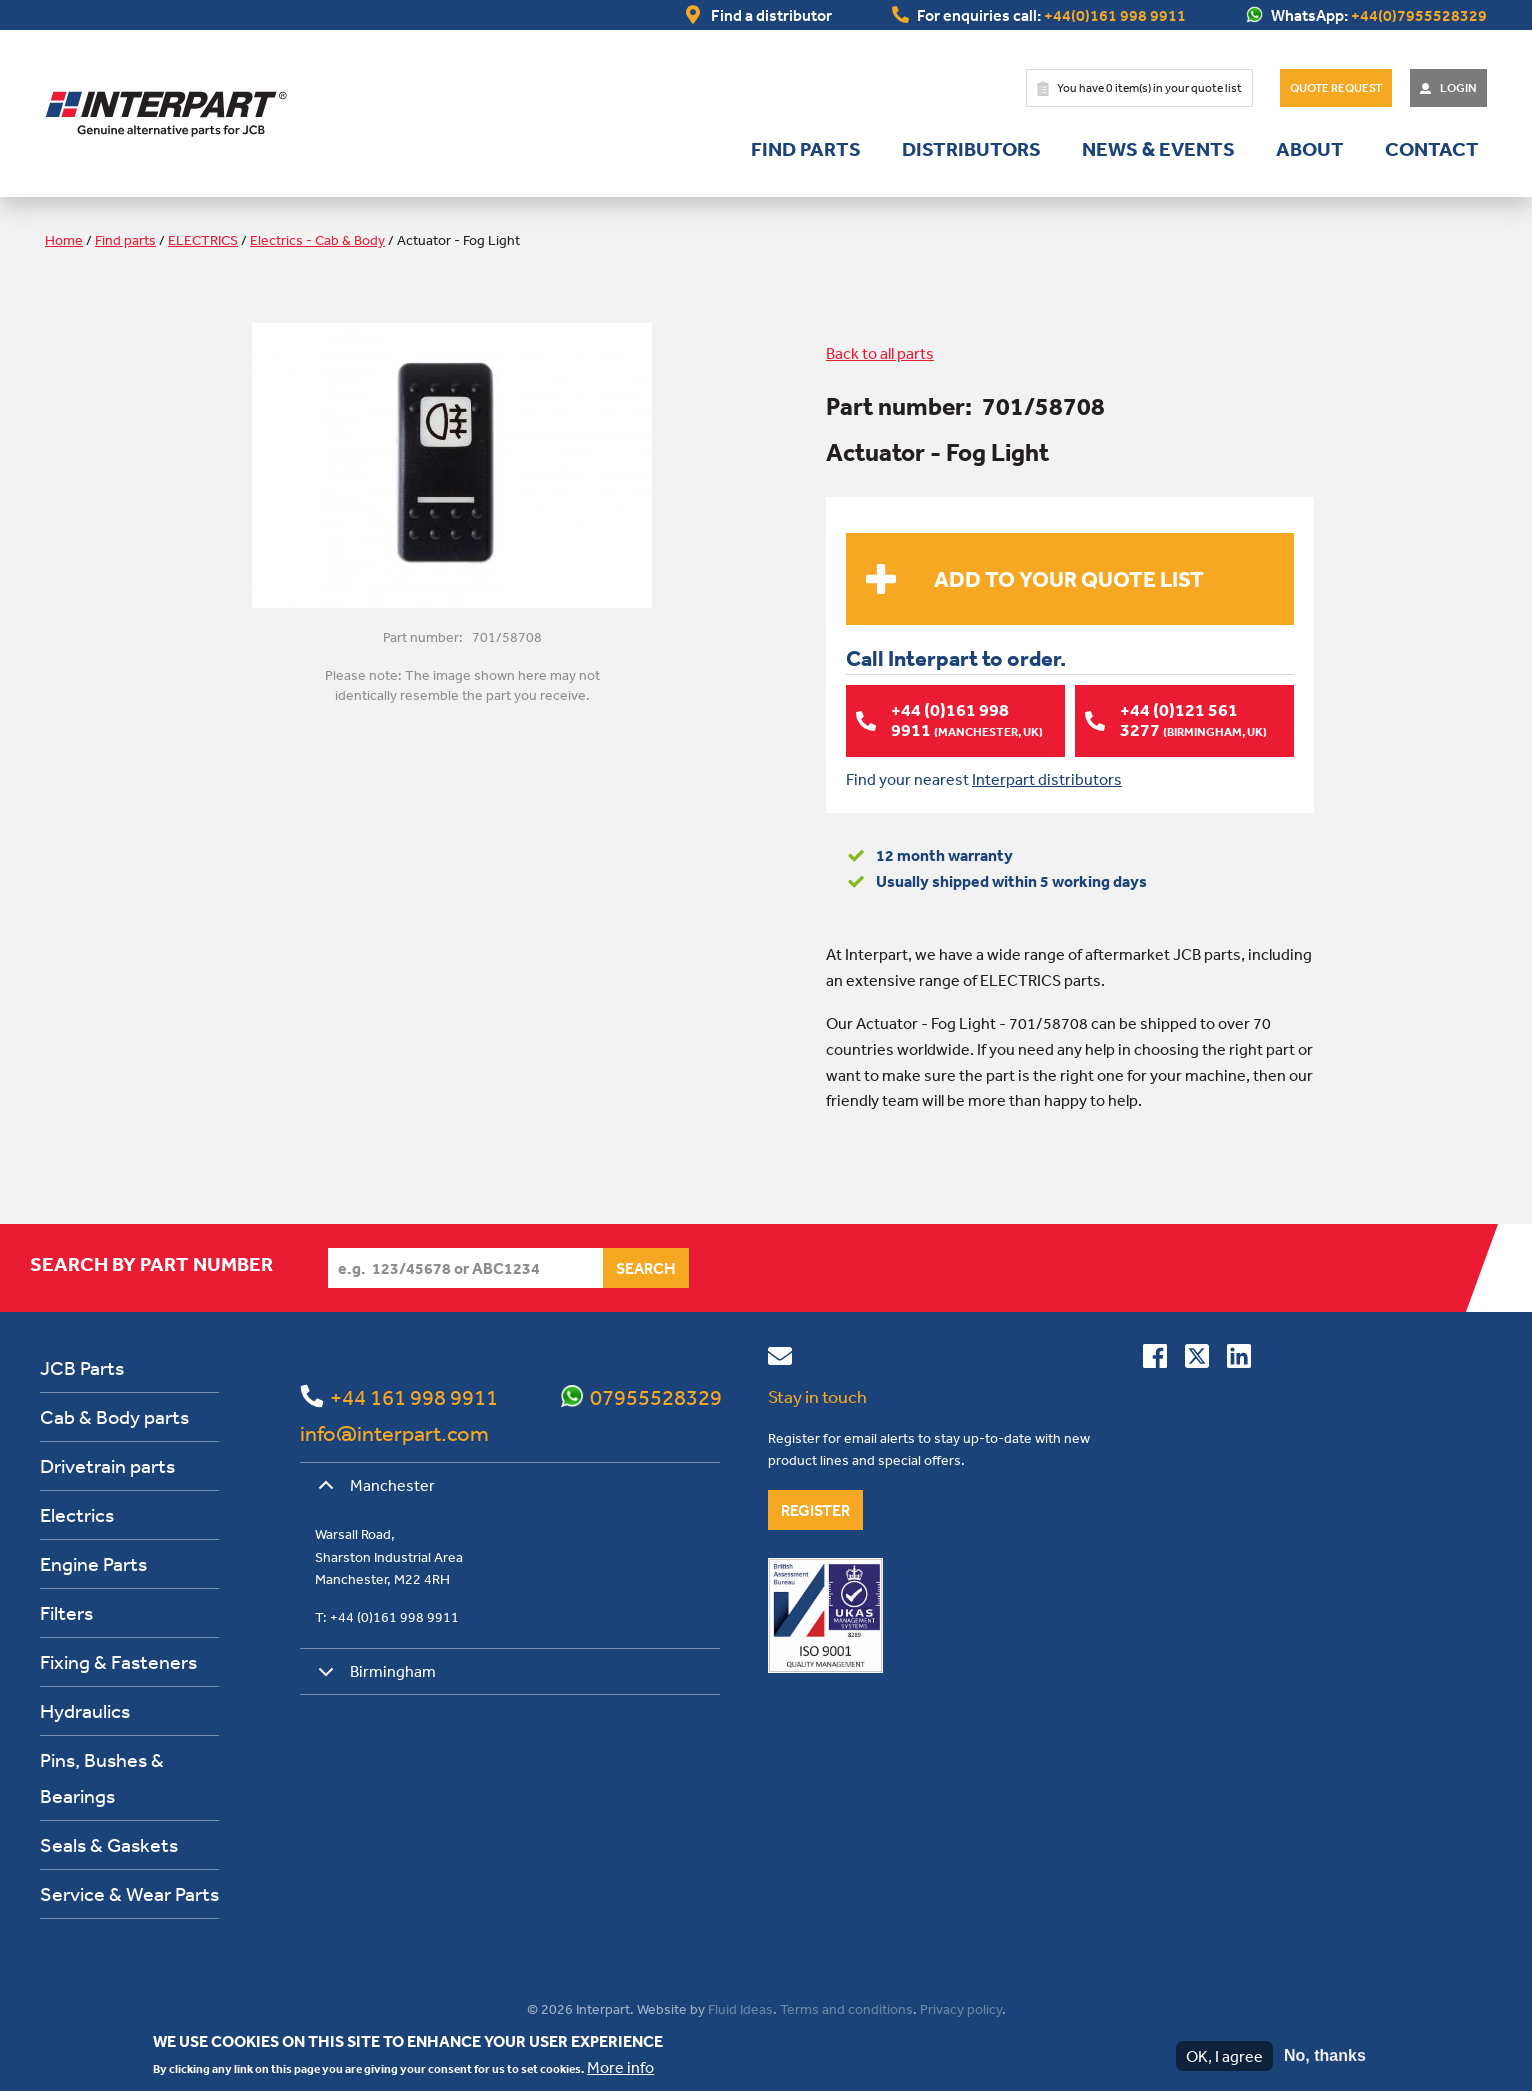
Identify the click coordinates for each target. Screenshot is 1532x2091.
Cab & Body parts (114, 1416)
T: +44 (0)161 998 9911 (387, 1617)
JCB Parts (82, 1367)
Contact (1432, 149)
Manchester (373, 1492)
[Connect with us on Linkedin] (1239, 1360)
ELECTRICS (203, 240)
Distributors (971, 149)
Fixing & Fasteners (118, 1661)
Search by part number (151, 1264)
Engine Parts (93, 1563)
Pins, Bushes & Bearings (102, 1777)
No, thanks (1325, 2055)
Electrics (77, 1514)
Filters (66, 1612)
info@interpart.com (394, 1433)
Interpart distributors (1047, 779)
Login (1458, 88)
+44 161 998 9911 (414, 1397)
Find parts (806, 149)
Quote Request (1336, 88)
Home (64, 240)
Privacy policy (961, 2009)
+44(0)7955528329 (1419, 15)
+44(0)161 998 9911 (1115, 15)
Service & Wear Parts (129, 1893)
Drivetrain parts (107, 1465)
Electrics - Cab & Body (317, 240)
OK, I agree (1224, 2056)
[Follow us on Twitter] (1197, 1360)
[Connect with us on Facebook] (1155, 1360)
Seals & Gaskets (109, 1844)
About (1310, 149)
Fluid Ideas (740, 2009)
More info (620, 2067)
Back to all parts (880, 353)
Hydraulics (85, 1710)
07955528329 (656, 1397)
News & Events (1158, 149)
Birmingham (373, 1678)
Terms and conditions (846, 2009)
